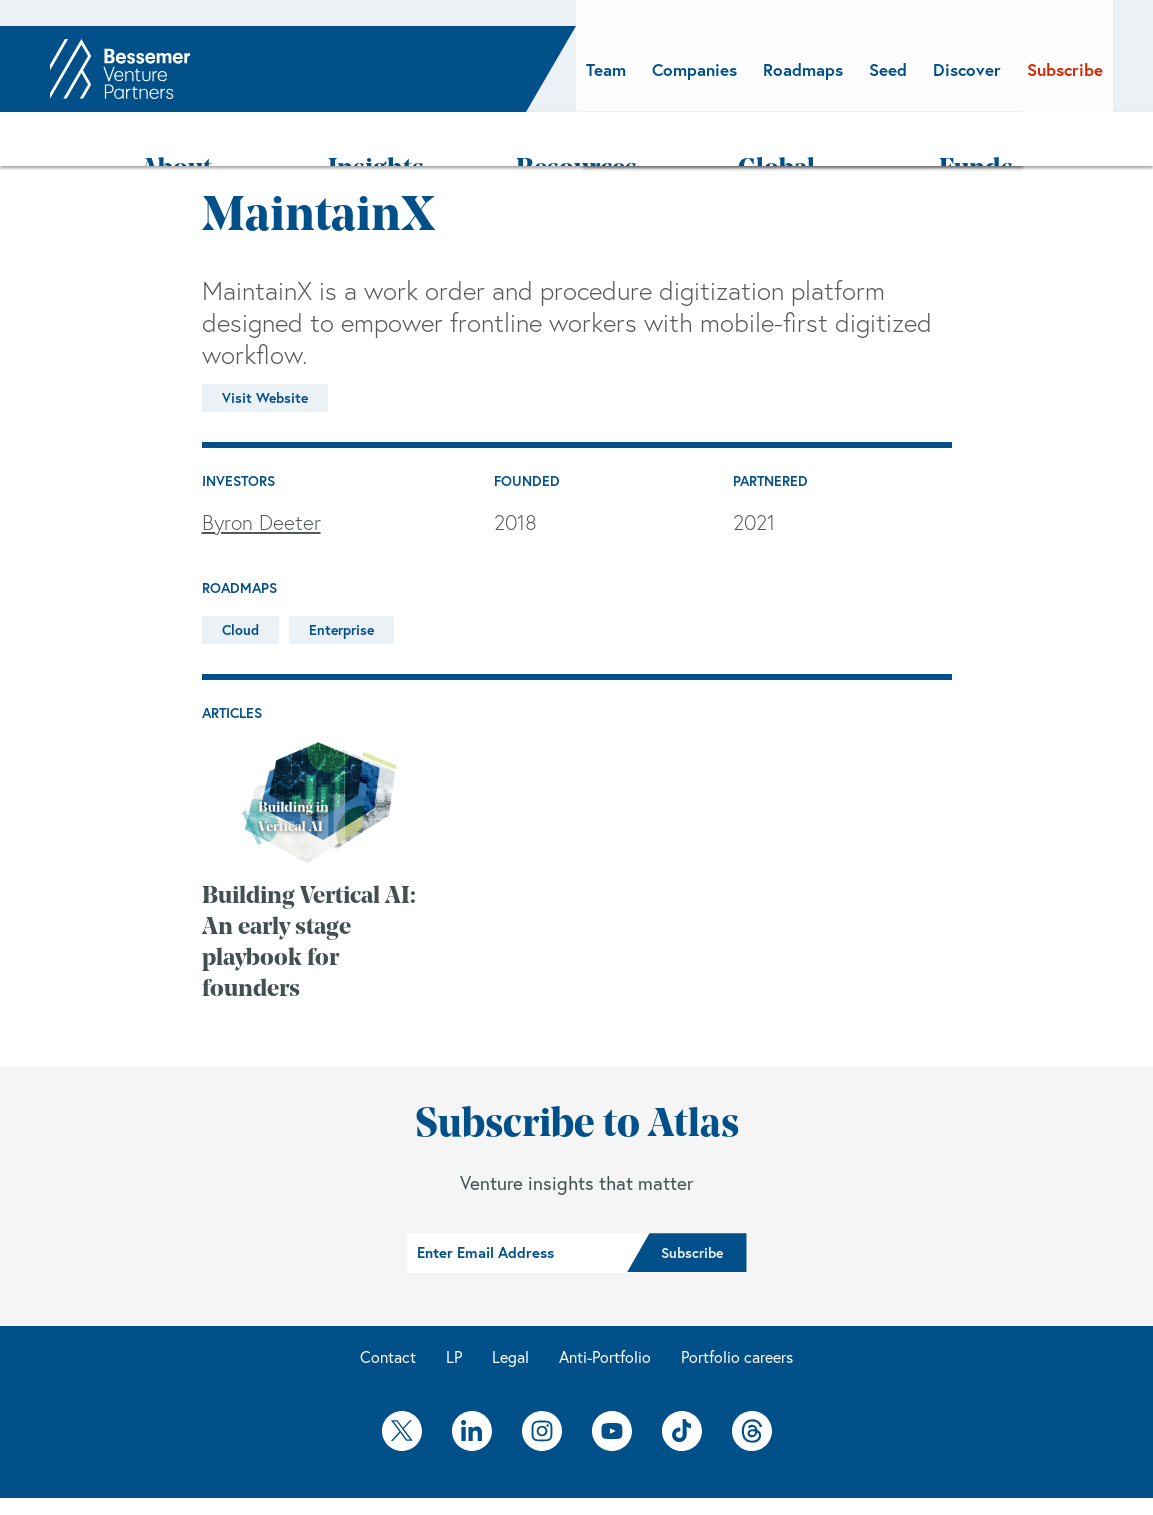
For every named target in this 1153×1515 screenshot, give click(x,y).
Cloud (240, 578)
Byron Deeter (261, 470)
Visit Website (265, 346)
